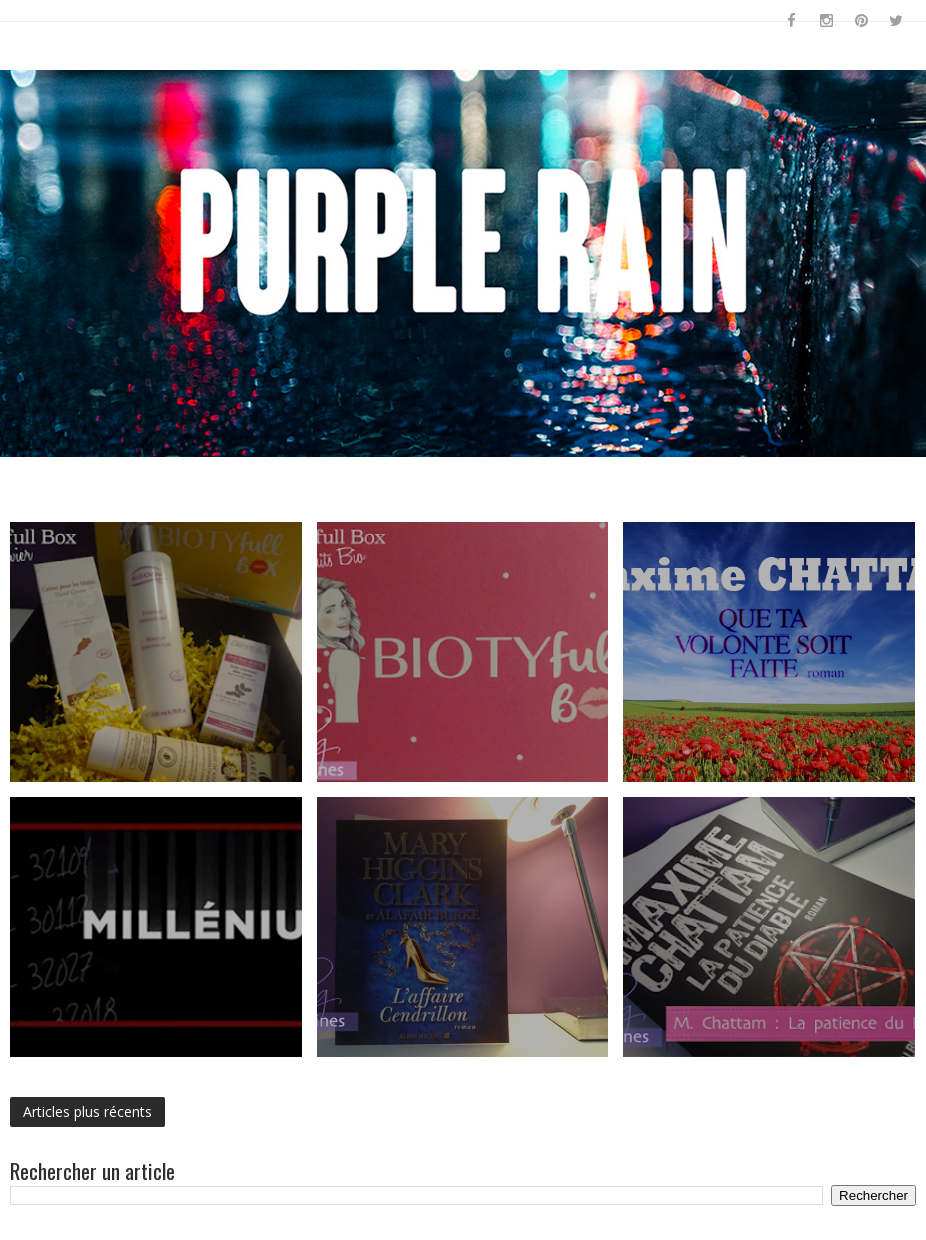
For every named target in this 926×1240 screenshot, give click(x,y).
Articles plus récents (87, 1111)
